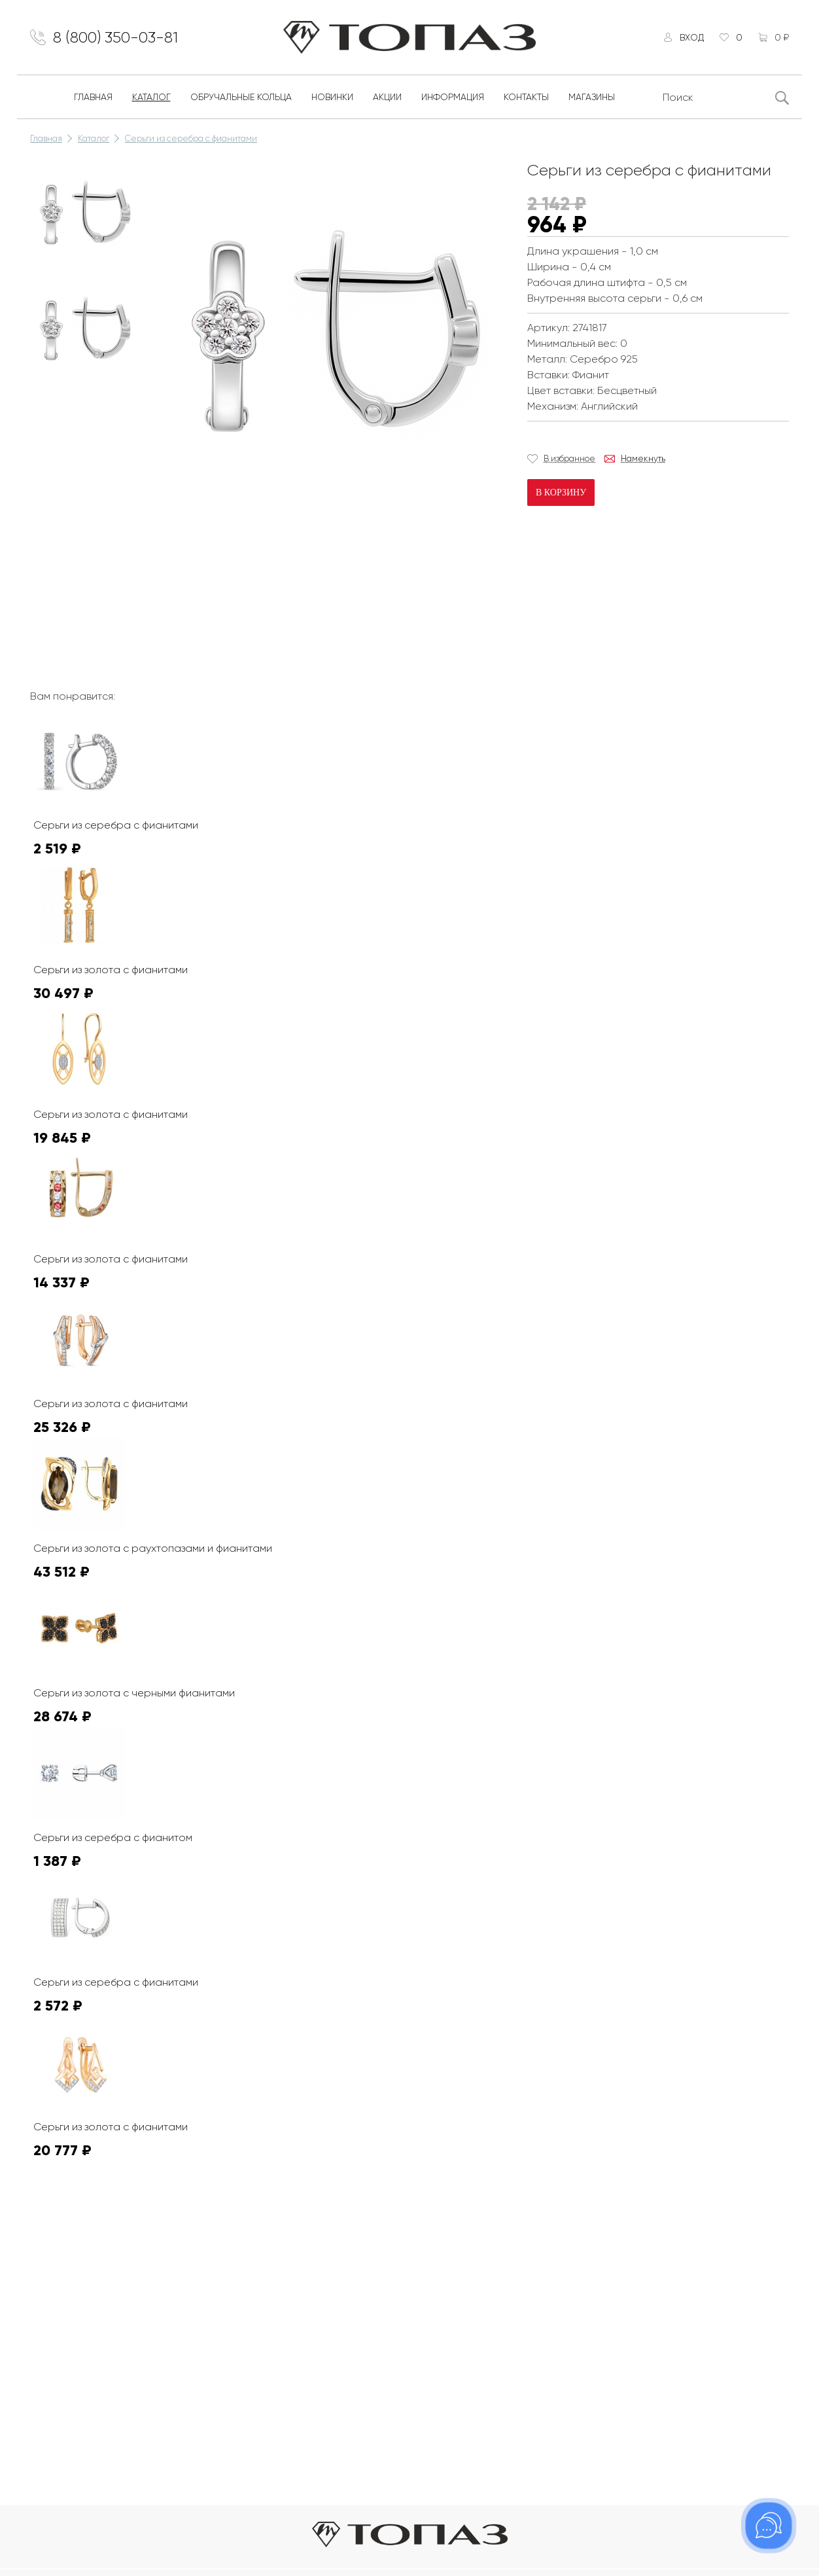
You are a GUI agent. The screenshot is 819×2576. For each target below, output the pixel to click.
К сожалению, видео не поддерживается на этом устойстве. (259, 565)
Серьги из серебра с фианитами (191, 138)
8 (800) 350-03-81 (115, 37)
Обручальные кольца (241, 97)
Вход (692, 37)
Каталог (151, 97)
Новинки (332, 97)
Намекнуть (643, 458)
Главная (93, 97)
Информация (452, 97)
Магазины (591, 97)
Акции (387, 97)
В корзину (561, 492)
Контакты (526, 97)
